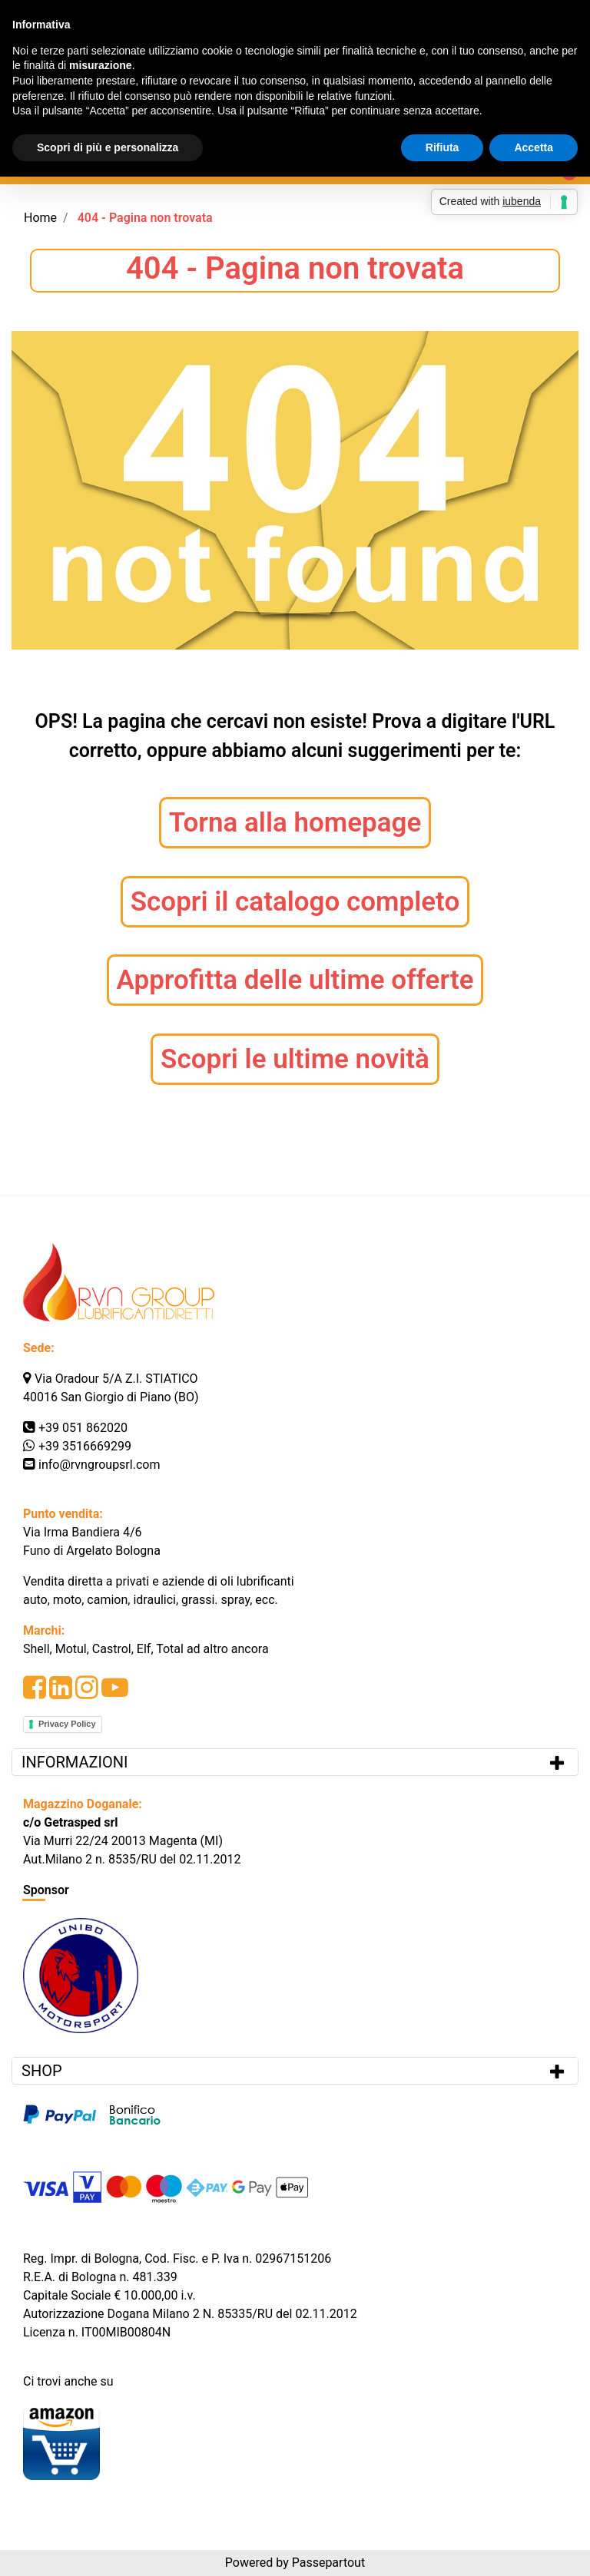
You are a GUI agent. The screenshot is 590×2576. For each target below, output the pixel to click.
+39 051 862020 (83, 1427)
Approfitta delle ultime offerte (295, 980)
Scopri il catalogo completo (295, 902)
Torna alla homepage (295, 822)
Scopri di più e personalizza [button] (107, 147)
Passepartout (328, 2562)
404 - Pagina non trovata (145, 217)
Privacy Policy (67, 1723)
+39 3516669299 (84, 1446)
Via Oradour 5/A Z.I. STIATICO (116, 1378)
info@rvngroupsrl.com (99, 1464)
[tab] (295, 1762)
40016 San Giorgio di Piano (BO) (111, 1397)
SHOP (42, 2071)
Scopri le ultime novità (295, 1059)
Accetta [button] (533, 147)
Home (40, 217)
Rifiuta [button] (442, 147)
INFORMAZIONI (76, 1762)
